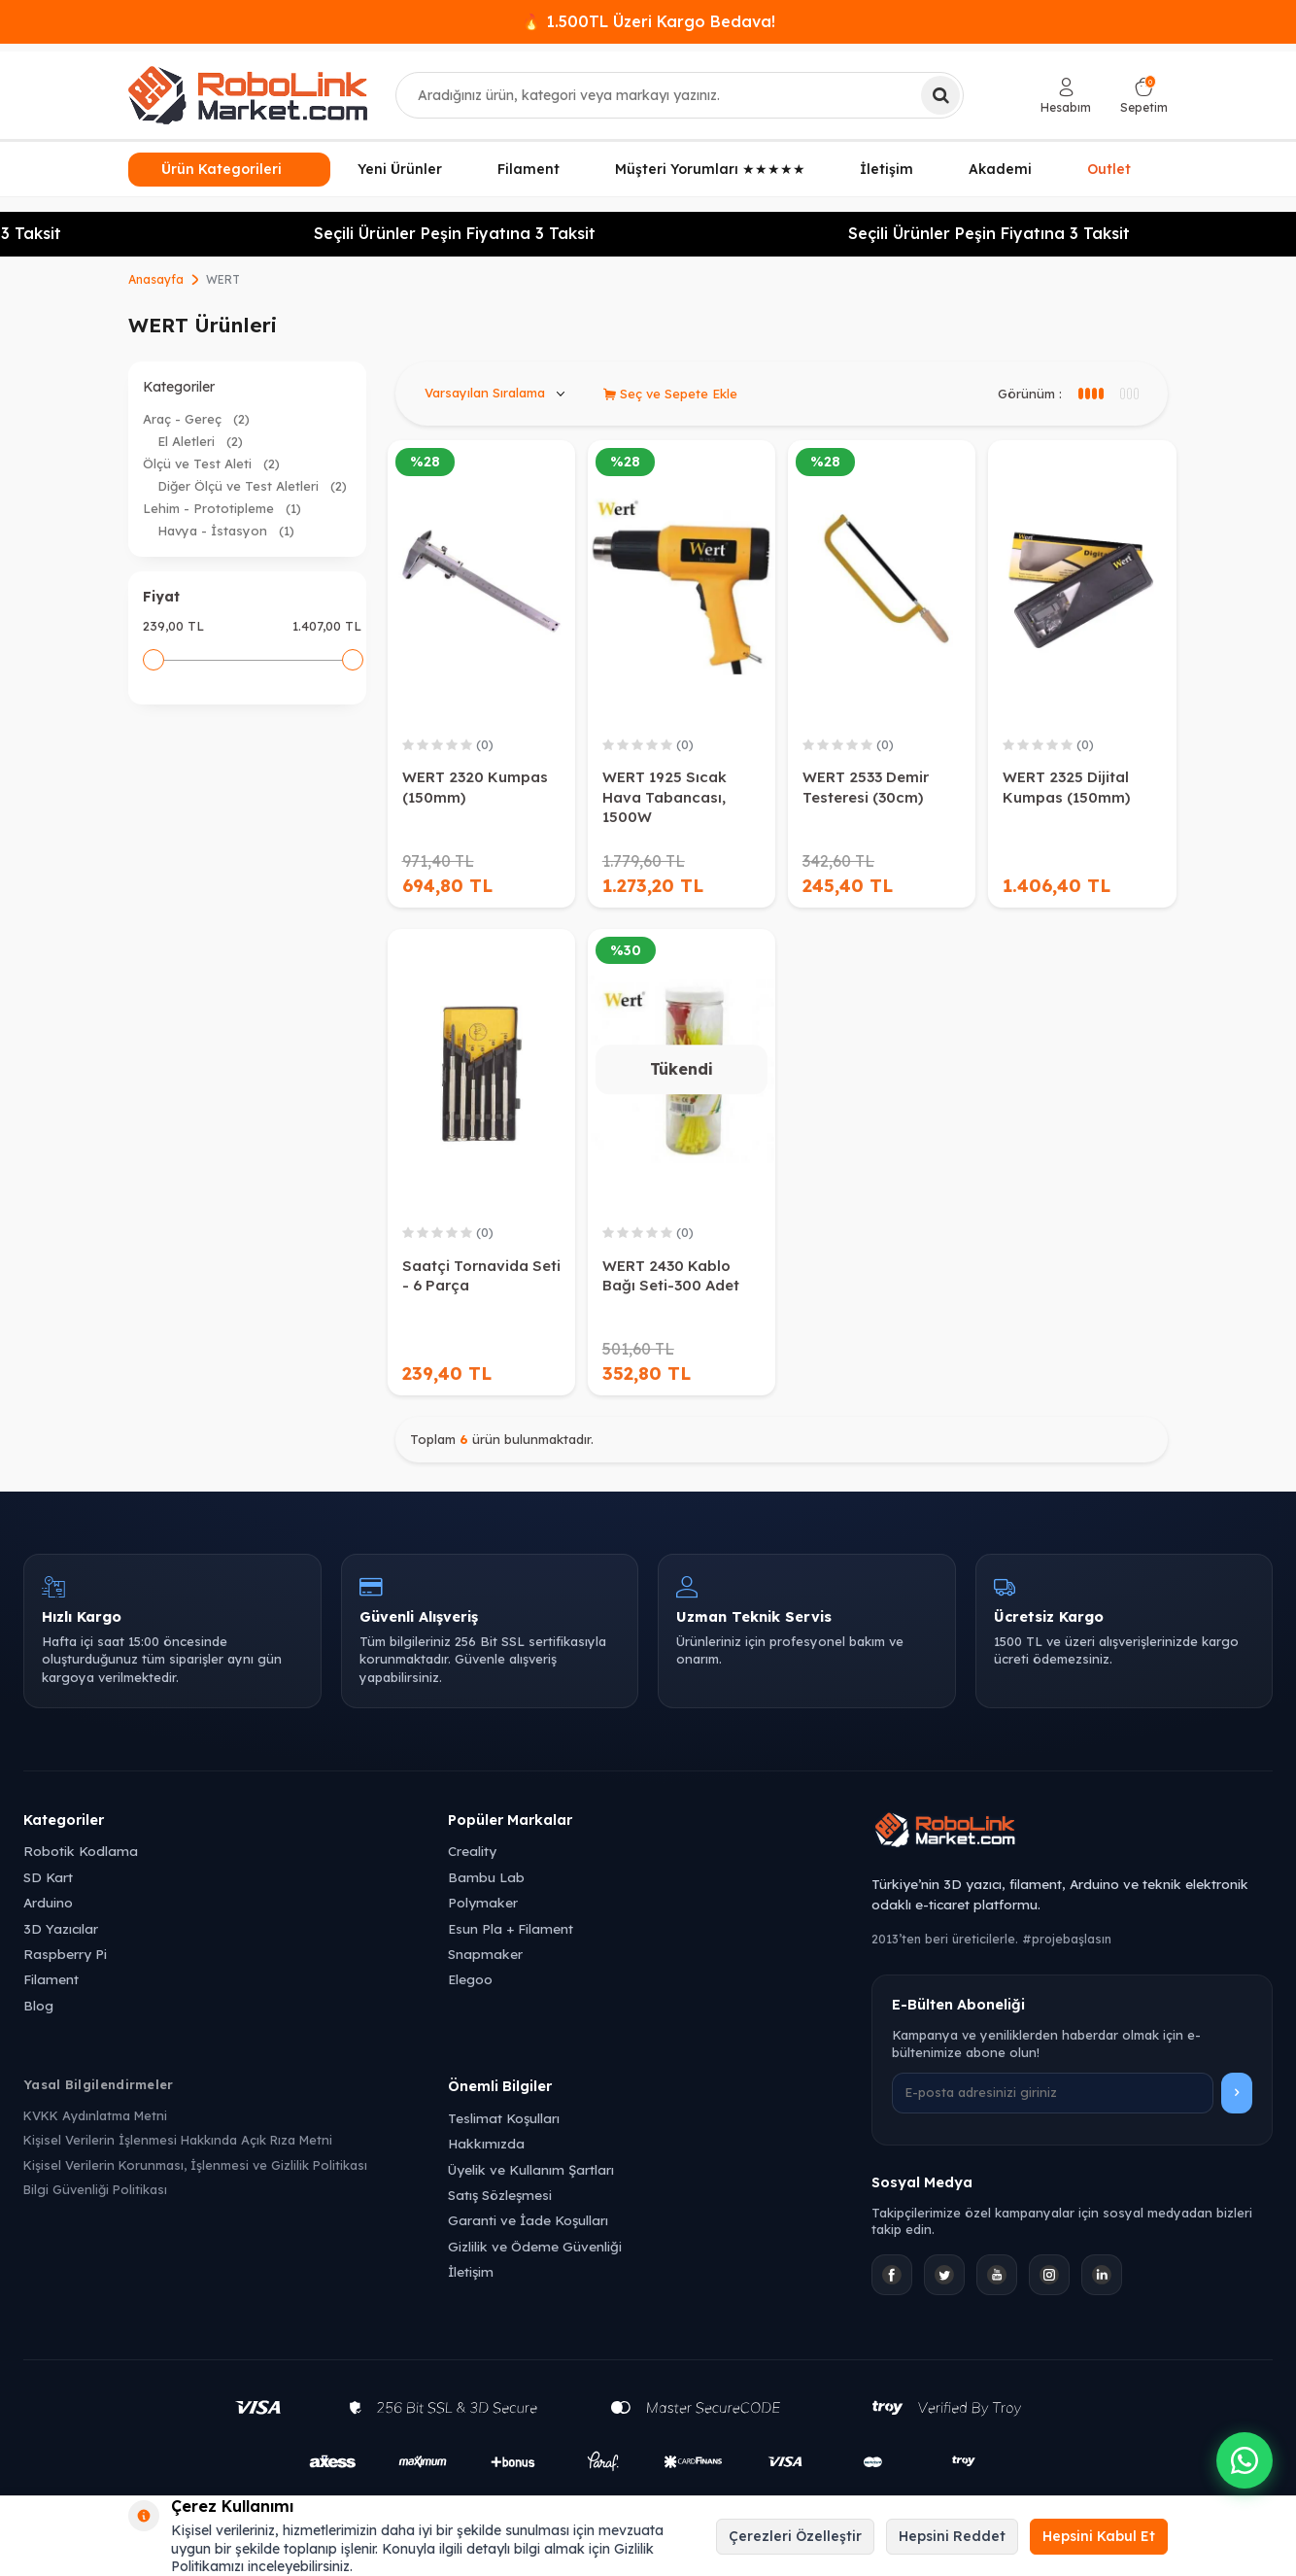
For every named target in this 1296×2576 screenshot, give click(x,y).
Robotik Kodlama (80, 1850)
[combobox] (679, 95)
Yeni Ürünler (400, 169)
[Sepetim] (1144, 96)
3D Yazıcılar (60, 1928)
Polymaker (483, 1902)
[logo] (247, 95)
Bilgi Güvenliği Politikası (95, 2189)
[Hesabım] (1065, 96)
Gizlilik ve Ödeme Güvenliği (535, 2246)
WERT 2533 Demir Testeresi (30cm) (865, 787)
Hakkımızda (486, 2143)
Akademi (1000, 169)
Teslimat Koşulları (504, 2118)
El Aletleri (200, 441)
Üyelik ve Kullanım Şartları (531, 2169)
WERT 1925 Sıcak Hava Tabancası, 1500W (664, 796)
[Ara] (940, 95)
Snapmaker (485, 1953)
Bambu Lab (486, 1877)
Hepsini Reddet (952, 2536)
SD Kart (48, 1877)
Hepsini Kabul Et (1098, 2536)
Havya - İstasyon (225, 530)
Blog (38, 2005)
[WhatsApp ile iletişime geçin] (1244, 2460)
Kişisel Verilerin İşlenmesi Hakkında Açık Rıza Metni (177, 2139)
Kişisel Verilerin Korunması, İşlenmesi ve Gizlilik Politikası (195, 2165)
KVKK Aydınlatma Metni (95, 2115)
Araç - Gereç (196, 419)
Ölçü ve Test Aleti (211, 463)
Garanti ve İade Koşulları (528, 2220)
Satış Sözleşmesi (500, 2194)
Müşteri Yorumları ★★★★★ (710, 169)
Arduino (48, 1902)
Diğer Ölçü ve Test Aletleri (252, 486)
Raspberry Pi (65, 1953)
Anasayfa (156, 279)
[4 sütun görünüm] (1128, 393)
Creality (472, 1850)
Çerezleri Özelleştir (795, 2536)
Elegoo (470, 1979)
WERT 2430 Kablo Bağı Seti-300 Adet (670, 1275)
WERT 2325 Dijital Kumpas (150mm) (1066, 787)
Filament (528, 169)
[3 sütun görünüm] (1090, 393)
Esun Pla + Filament (510, 1928)
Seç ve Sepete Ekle (670, 393)
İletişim (886, 169)
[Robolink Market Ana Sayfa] (1072, 1832)
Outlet (1110, 166)
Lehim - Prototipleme (222, 508)
